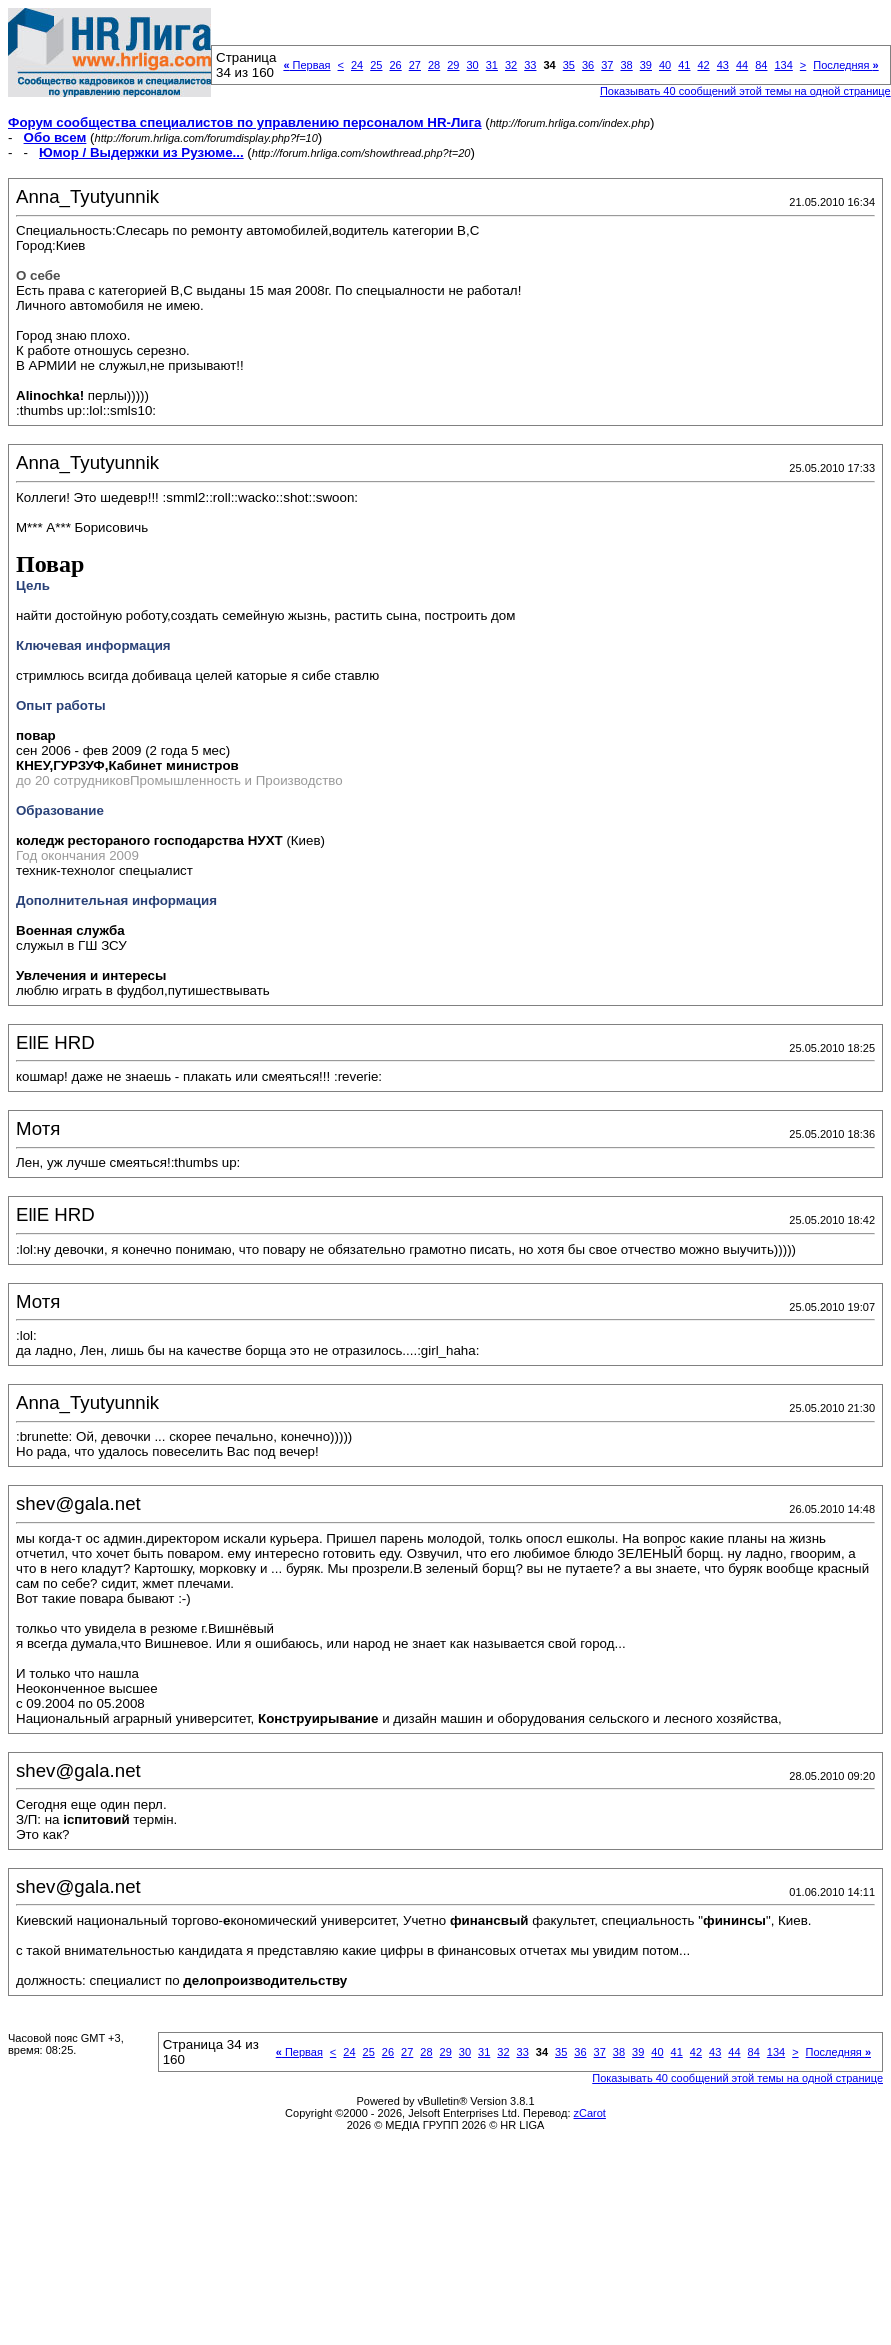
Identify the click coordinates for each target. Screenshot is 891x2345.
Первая (306, 65)
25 (376, 65)
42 (703, 65)
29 (453, 65)
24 (357, 65)
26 (395, 65)
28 (434, 65)
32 (511, 65)
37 (607, 65)
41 (684, 65)
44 (742, 65)
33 (530, 65)
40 (665, 65)
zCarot (590, 2113)
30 (472, 65)
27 (415, 65)
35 (569, 65)
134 (783, 65)
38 (626, 65)
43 (723, 65)
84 (761, 65)
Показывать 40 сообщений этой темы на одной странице (745, 91)
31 (492, 65)
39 (646, 65)
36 (588, 65)
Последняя (845, 65)
